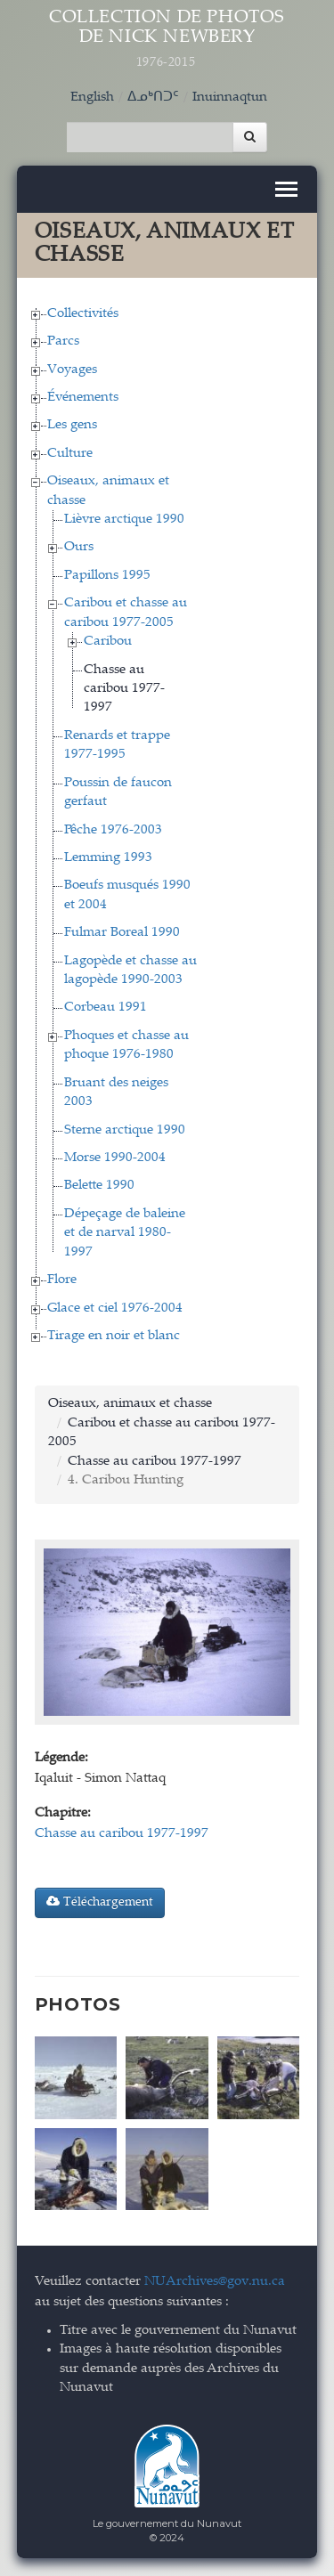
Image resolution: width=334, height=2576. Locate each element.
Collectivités (82, 314)
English (92, 97)
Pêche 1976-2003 (113, 830)
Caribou (108, 641)
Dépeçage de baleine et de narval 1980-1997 (124, 1233)
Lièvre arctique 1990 (124, 519)
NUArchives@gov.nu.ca (214, 2281)
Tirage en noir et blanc (113, 1336)
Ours (79, 547)
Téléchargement (99, 1902)
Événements (82, 397)
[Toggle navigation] (286, 189)
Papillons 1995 (107, 575)
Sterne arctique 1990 (124, 1130)
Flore (62, 1280)
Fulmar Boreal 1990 (122, 932)
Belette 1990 (99, 1185)
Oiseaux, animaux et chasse (130, 1403)
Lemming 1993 (108, 858)
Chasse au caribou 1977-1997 (124, 689)
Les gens (72, 425)
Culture (70, 453)
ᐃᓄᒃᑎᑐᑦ (153, 97)
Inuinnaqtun (229, 97)
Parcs (63, 341)
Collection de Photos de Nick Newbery (167, 39)
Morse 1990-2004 (115, 1158)
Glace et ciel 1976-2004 (115, 1308)
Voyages (72, 370)
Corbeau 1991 (105, 1007)
